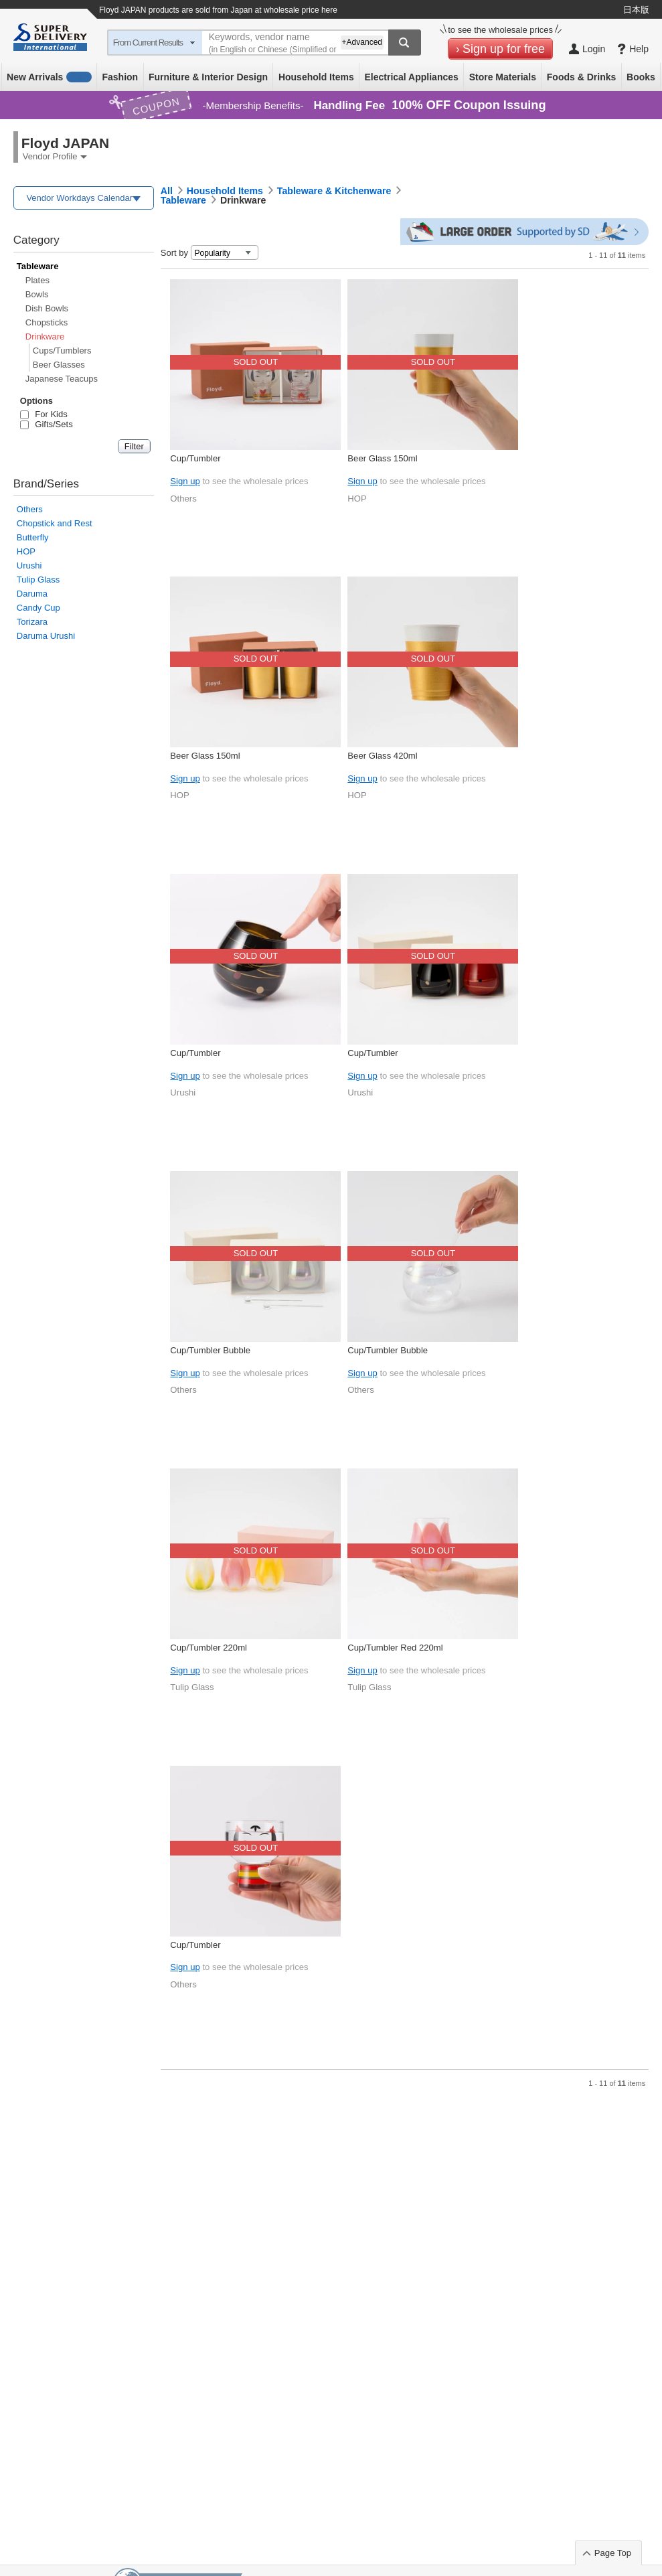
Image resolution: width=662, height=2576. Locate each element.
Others (30, 509)
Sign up (184, 481)
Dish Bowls (46, 308)
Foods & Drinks (581, 77)
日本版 (636, 10)
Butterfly (33, 537)
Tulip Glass (38, 580)
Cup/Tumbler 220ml (208, 1648)
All (167, 191)
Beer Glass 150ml (382, 458)
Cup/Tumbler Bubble (210, 1350)
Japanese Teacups (61, 379)
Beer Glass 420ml (382, 756)
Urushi (29, 565)
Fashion (120, 77)
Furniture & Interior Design (208, 77)
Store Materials (502, 77)
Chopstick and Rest (54, 523)
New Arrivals (49, 77)
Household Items (316, 77)
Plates (37, 280)
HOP (26, 551)
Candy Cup (38, 608)
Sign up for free (504, 49)
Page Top (612, 2553)
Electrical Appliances (411, 77)
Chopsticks (46, 322)
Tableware (38, 266)
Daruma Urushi (46, 636)
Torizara (32, 622)
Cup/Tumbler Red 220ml (394, 1648)
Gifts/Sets (46, 424)
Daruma (32, 594)
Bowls (37, 294)
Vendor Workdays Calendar (79, 198)
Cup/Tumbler (195, 458)
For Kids (44, 414)
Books (641, 77)
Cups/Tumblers (62, 351)
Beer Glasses (59, 365)
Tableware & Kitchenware (334, 191)
